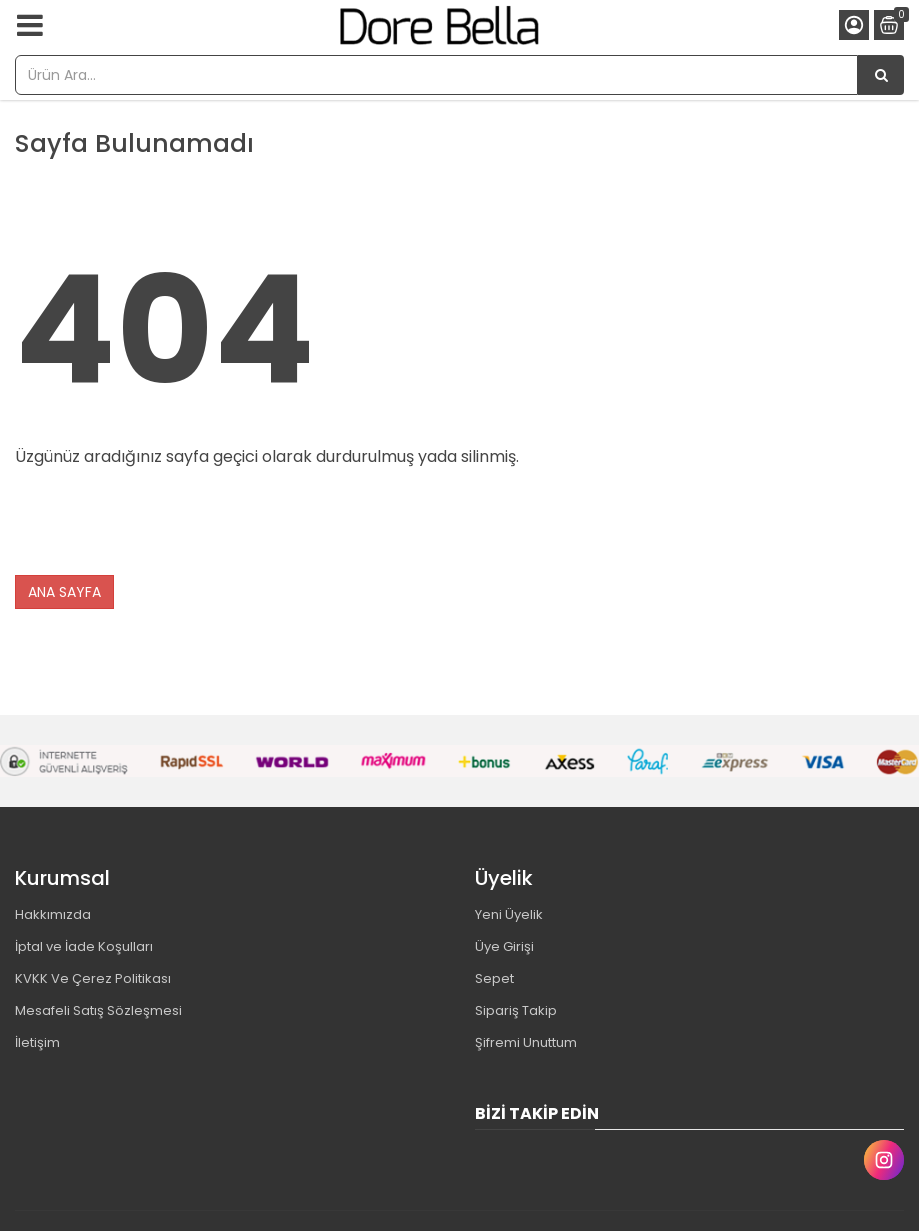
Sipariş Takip (516, 1010)
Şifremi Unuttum (526, 1042)
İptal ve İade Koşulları (84, 946)
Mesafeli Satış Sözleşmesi (98, 1010)
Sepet (494, 978)
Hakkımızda (53, 914)
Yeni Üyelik (509, 914)
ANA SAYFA (64, 592)
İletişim (37, 1042)
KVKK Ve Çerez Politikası (93, 978)
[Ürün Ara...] (881, 75)
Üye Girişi (504, 946)
